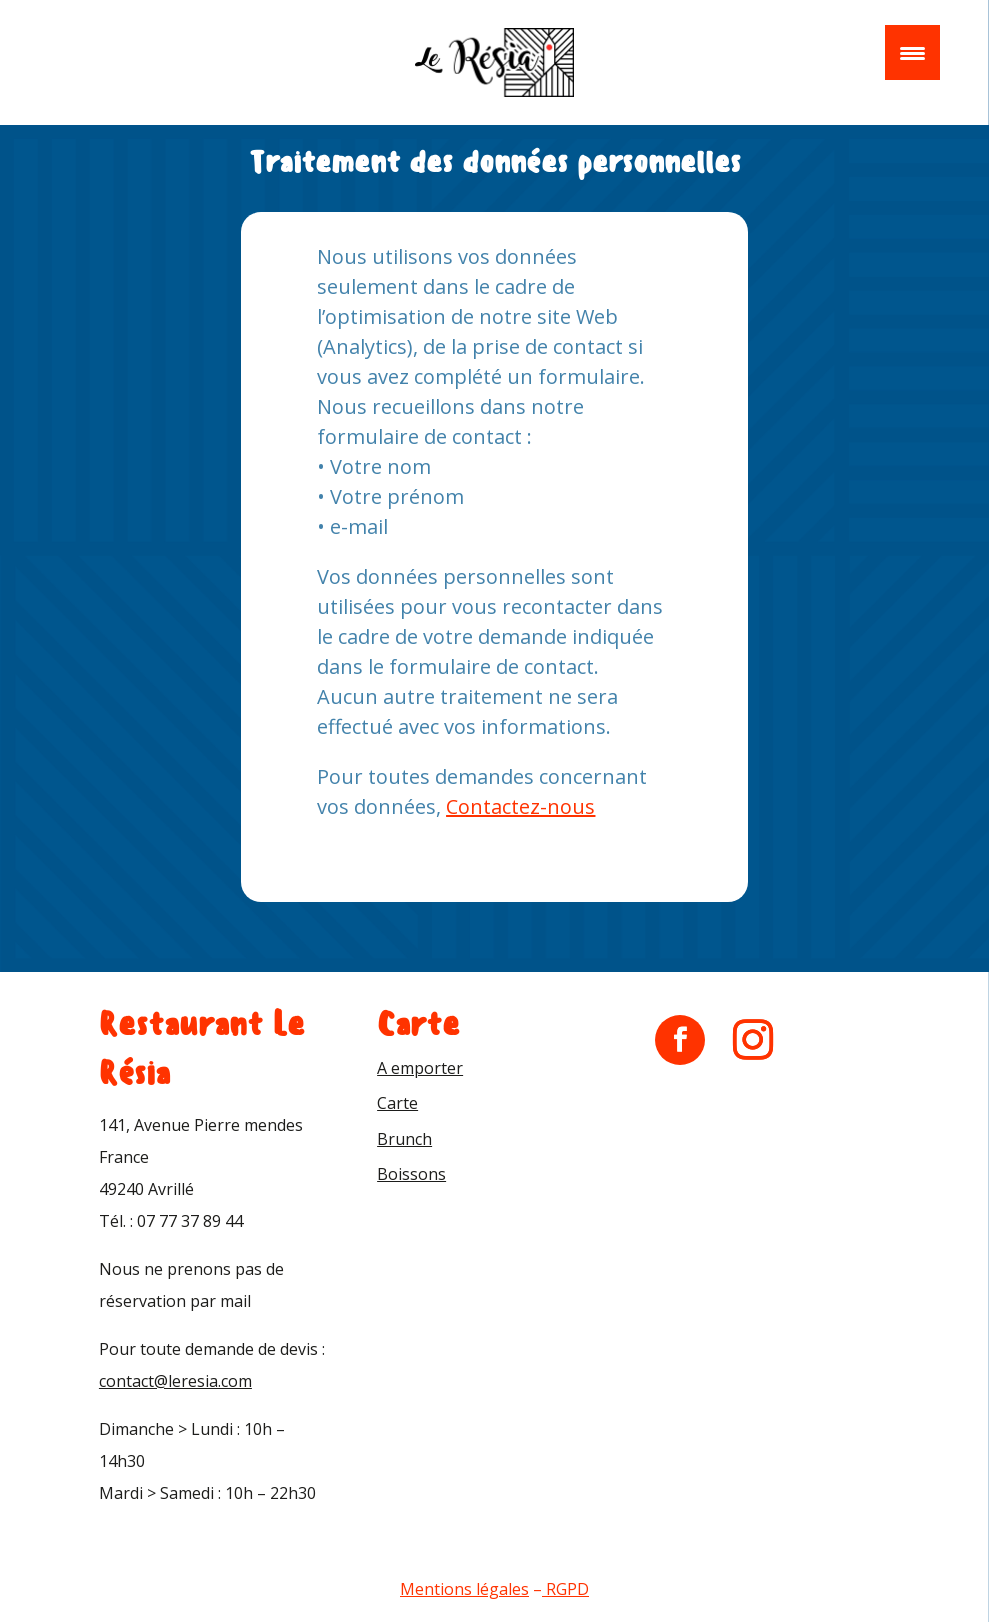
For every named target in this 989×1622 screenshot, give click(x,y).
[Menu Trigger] (912, 52)
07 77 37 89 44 (190, 1221)
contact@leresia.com (175, 1381)
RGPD (567, 1589)
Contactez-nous (520, 806)
